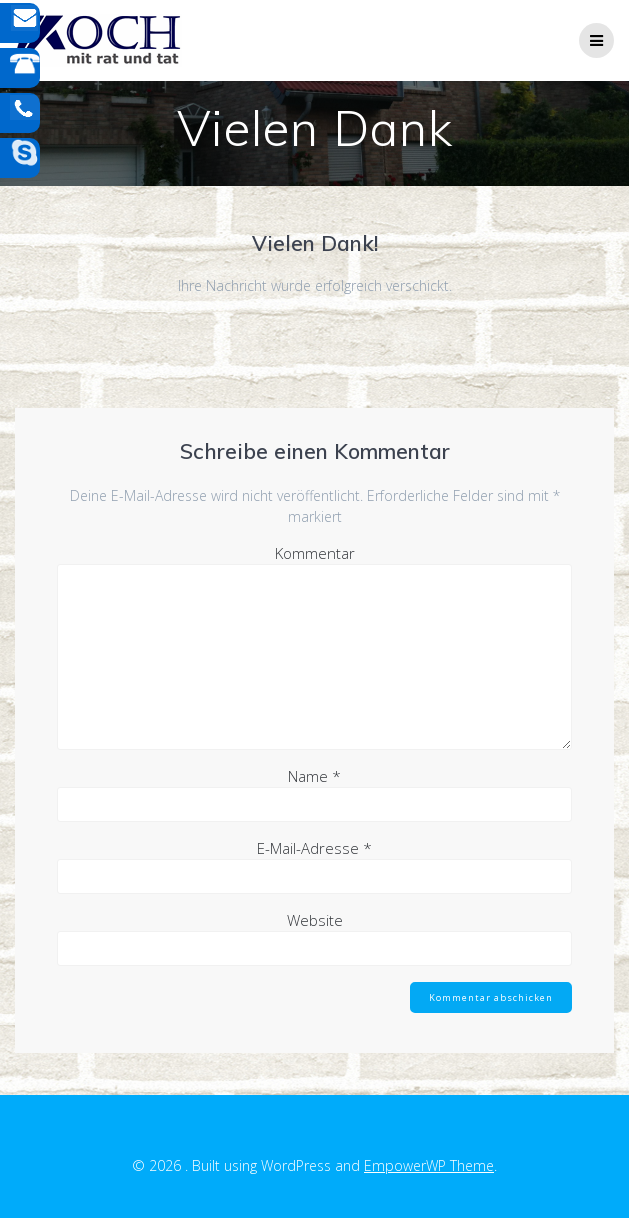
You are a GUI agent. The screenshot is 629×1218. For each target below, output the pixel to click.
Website (315, 920)
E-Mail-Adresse (314, 848)
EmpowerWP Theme (429, 1165)
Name (314, 776)
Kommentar (315, 553)
